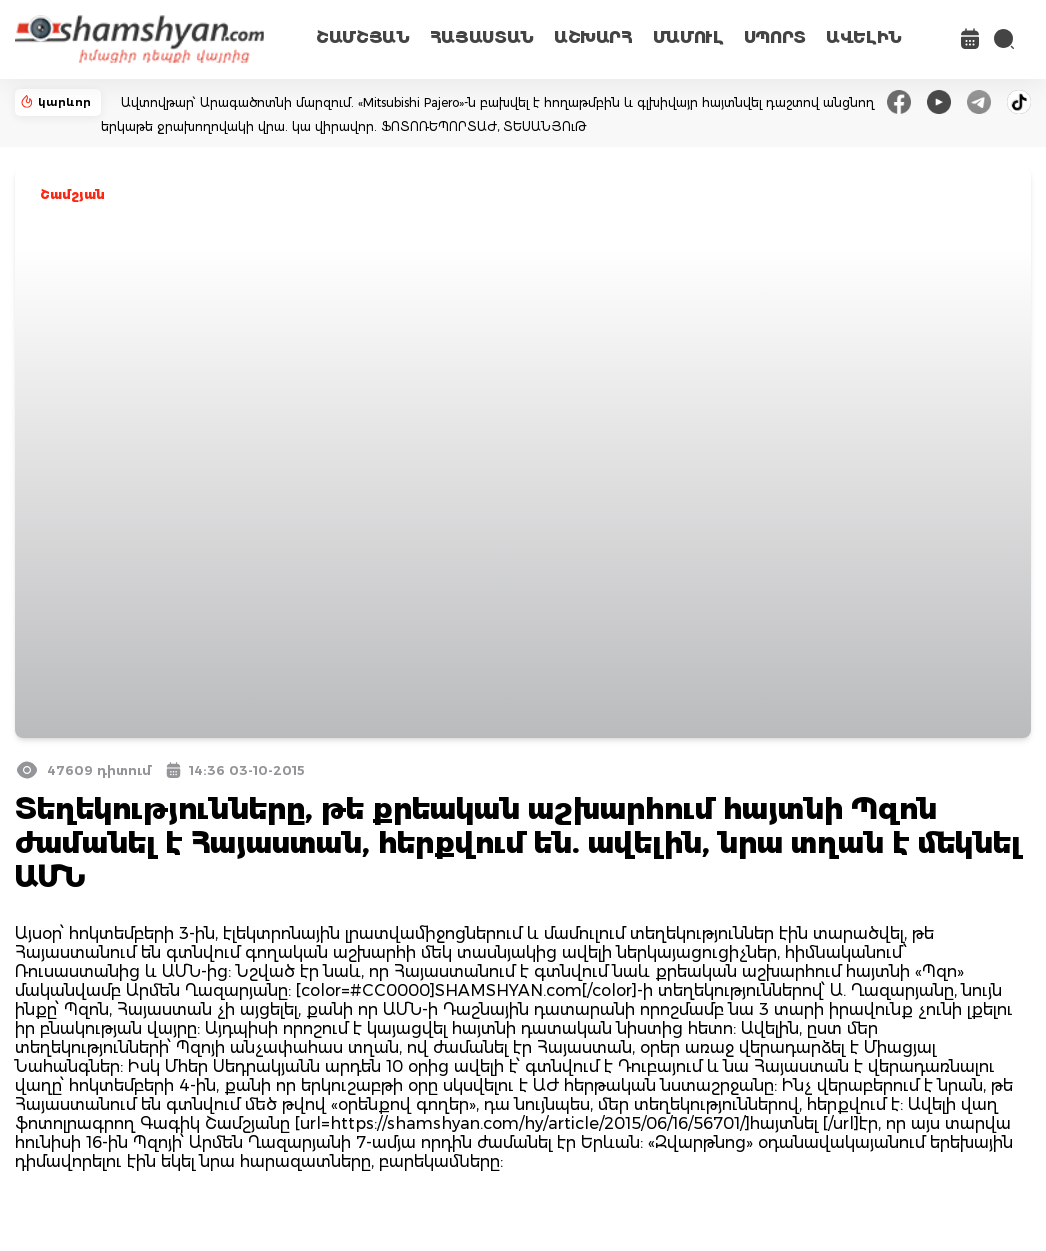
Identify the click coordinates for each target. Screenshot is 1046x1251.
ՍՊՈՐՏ (775, 37)
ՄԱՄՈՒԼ (688, 37)
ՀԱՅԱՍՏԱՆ (482, 37)
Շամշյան (72, 194)
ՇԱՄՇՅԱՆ (363, 37)
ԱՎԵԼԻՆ (864, 37)
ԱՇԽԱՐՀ (593, 37)
